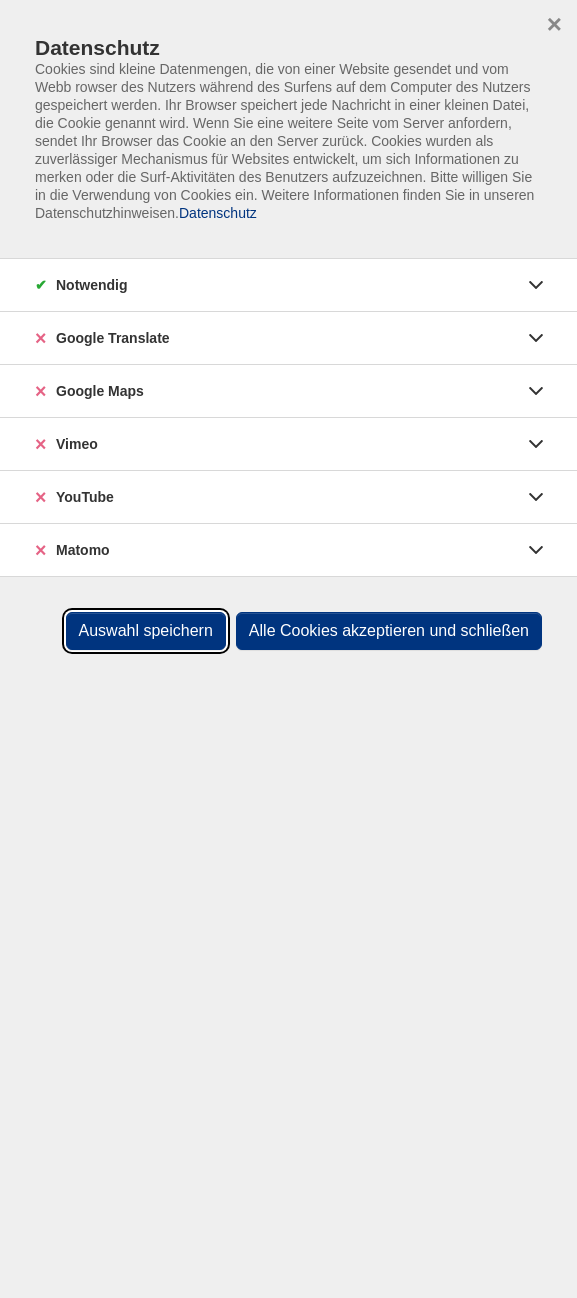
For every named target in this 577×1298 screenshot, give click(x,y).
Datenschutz (218, 213)
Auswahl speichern (146, 630)
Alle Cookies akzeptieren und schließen (389, 630)
